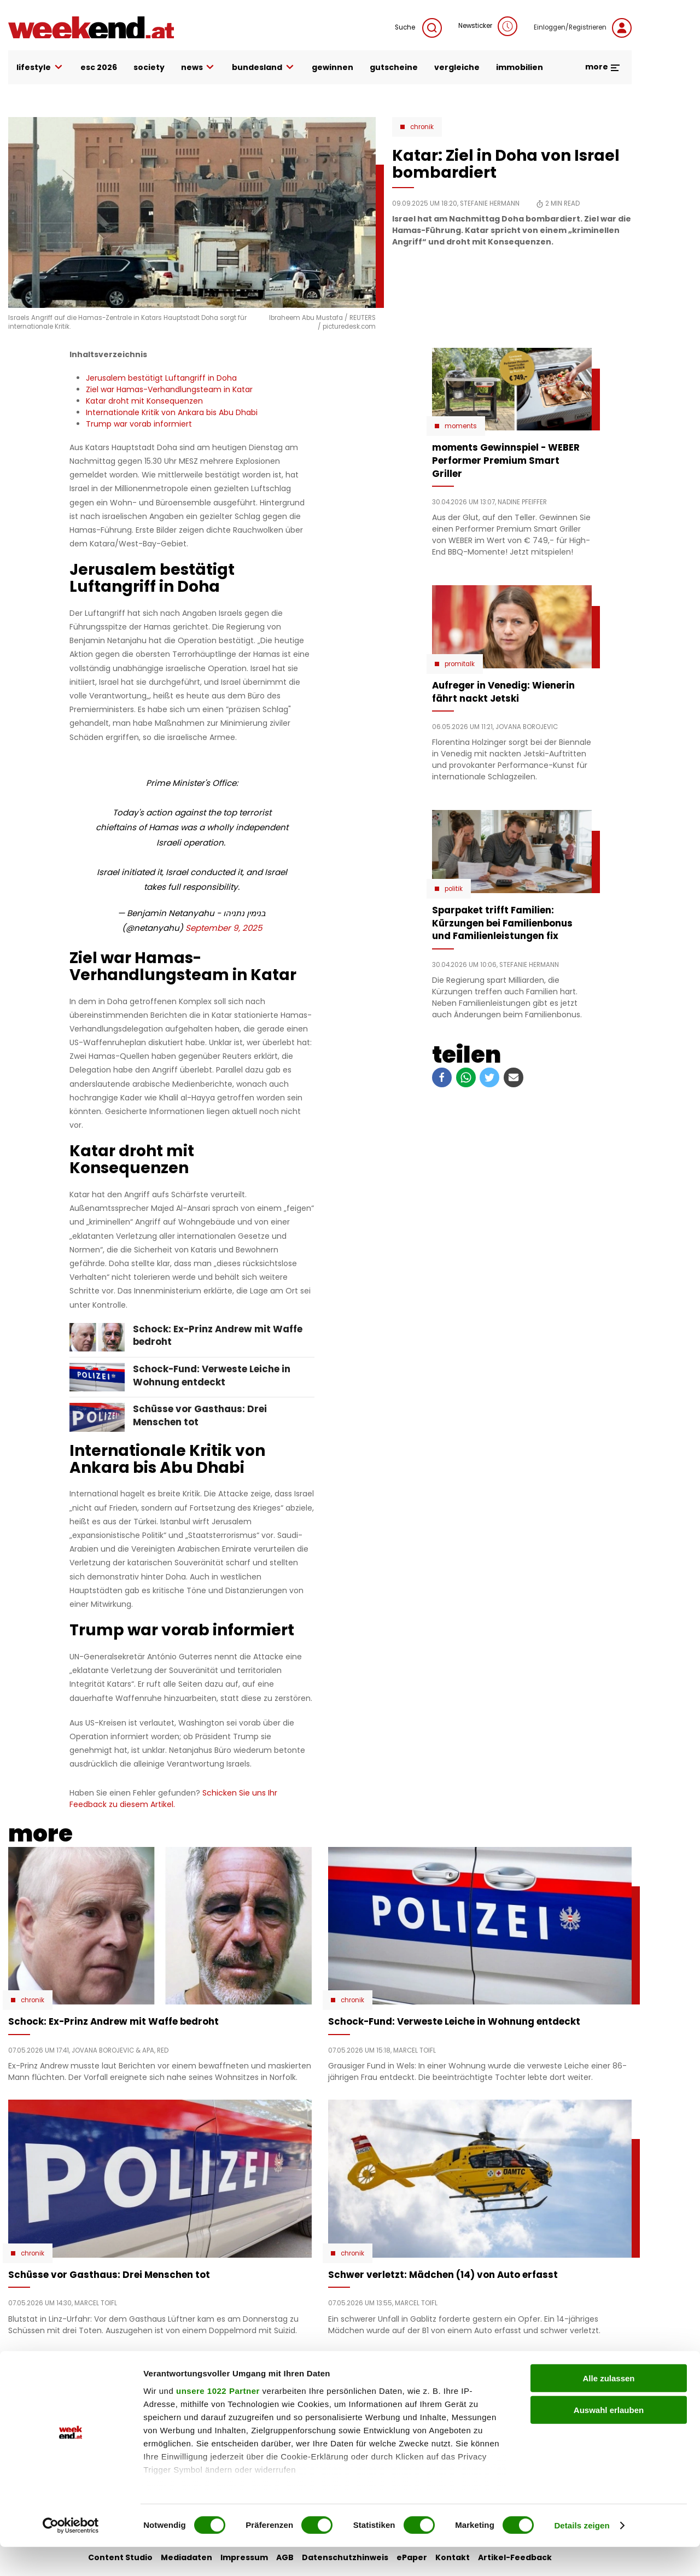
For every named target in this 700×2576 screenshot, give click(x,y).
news (198, 67)
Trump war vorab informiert (139, 423)
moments (461, 426)
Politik (454, 888)
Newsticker (487, 26)
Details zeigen (581, 2554)
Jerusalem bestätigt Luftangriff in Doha (161, 377)
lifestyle (40, 67)
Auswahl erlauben (609, 2439)
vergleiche (457, 67)
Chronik (422, 127)
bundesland (263, 67)
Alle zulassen (608, 2407)
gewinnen (332, 67)
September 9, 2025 (223, 928)
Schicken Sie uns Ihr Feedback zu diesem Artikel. (173, 1798)
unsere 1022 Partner (218, 2420)
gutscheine (394, 67)
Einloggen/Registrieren (583, 28)
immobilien (519, 67)
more (603, 66)
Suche (418, 28)
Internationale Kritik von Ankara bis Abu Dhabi (172, 412)
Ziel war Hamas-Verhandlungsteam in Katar (169, 389)
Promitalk (460, 664)
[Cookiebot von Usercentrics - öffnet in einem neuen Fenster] (71, 2554)
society (149, 67)
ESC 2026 (98, 67)
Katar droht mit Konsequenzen (144, 400)
